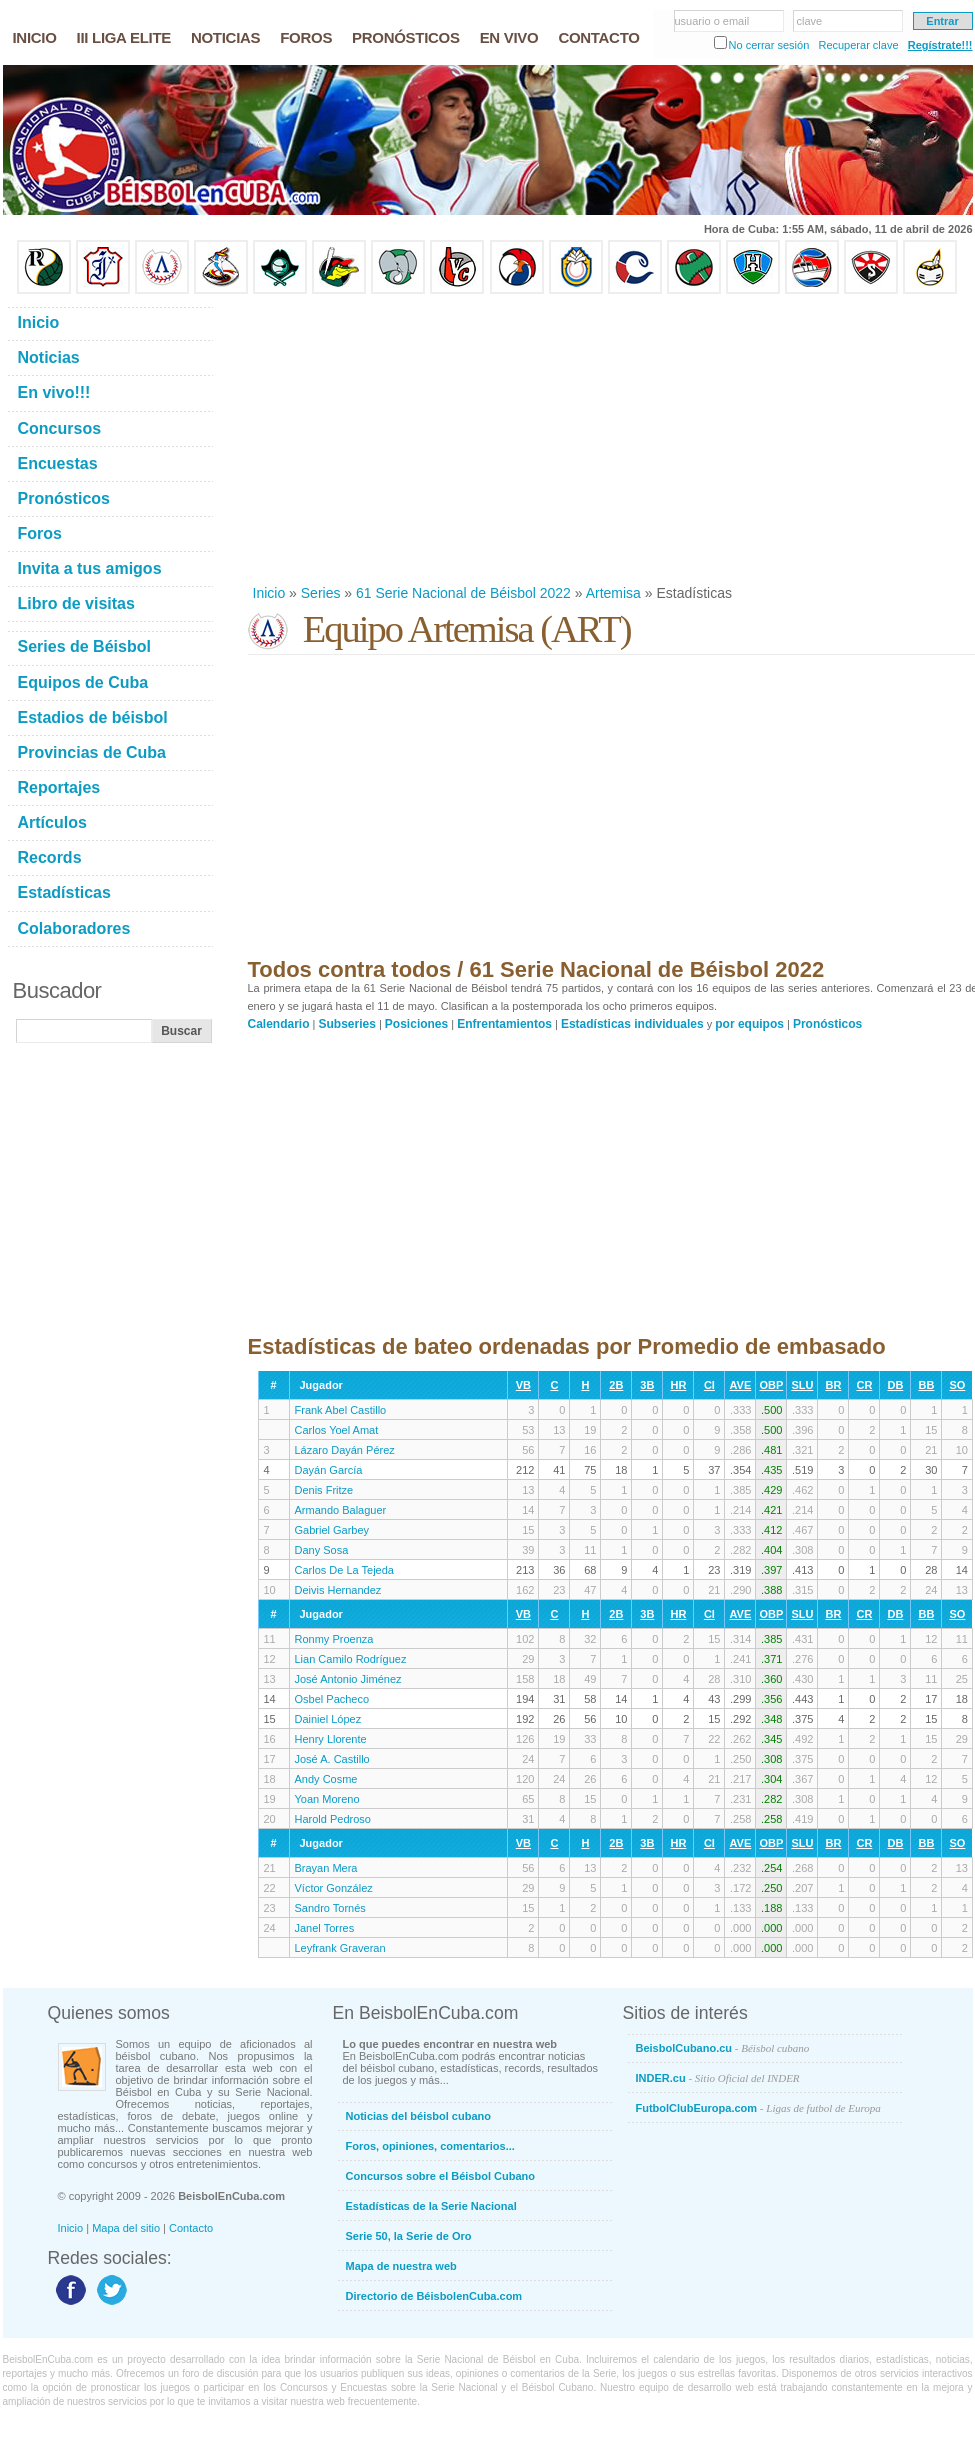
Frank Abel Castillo (341, 1410)
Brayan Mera (326, 1868)
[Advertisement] (535, 439)
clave (810, 21)
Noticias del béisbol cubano (418, 2116)
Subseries (347, 1024)
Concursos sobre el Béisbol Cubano (440, 2176)
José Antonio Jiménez (348, 1679)
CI (709, 1385)
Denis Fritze (324, 1490)
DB (895, 1385)
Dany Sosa (322, 1550)
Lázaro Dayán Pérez (345, 1450)
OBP (771, 1385)
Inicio (269, 593)
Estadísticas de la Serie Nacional (431, 2206)
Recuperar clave (858, 45)
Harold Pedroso (333, 1819)
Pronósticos (827, 1024)
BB (926, 1385)
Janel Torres (325, 1928)
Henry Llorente (331, 1739)
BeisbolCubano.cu (723, 2048)
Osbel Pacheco (332, 1699)
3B (647, 1385)
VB (523, 1385)
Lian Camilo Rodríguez (351, 1659)
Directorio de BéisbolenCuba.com (434, 2296)
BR (833, 1385)
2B (616, 1385)
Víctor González (334, 1888)
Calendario (279, 1024)
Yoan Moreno (327, 1799)
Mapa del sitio (126, 2228)
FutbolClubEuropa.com (758, 2108)
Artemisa (613, 593)
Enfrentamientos (504, 1024)
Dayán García (329, 1470)
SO (957, 1385)
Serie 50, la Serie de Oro (409, 2236)
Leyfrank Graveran (340, 1948)
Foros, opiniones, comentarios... (430, 2146)
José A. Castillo (332, 1759)
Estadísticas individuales (632, 1024)
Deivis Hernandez (338, 1590)
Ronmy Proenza (334, 1639)
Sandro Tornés (330, 1908)
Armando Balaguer (341, 1510)
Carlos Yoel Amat (337, 1430)
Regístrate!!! (940, 45)
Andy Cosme (326, 1779)
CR (864, 1385)
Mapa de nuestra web (401, 2266)
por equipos (749, 1024)
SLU (802, 1385)
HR (678, 1385)
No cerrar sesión (769, 45)
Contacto (191, 2228)
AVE (740, 1385)
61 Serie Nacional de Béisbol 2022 (463, 593)
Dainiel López (328, 1719)
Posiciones (416, 1024)
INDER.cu (718, 2078)
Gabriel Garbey (332, 1530)
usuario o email (712, 21)
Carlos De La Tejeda (344, 1570)
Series (321, 593)
